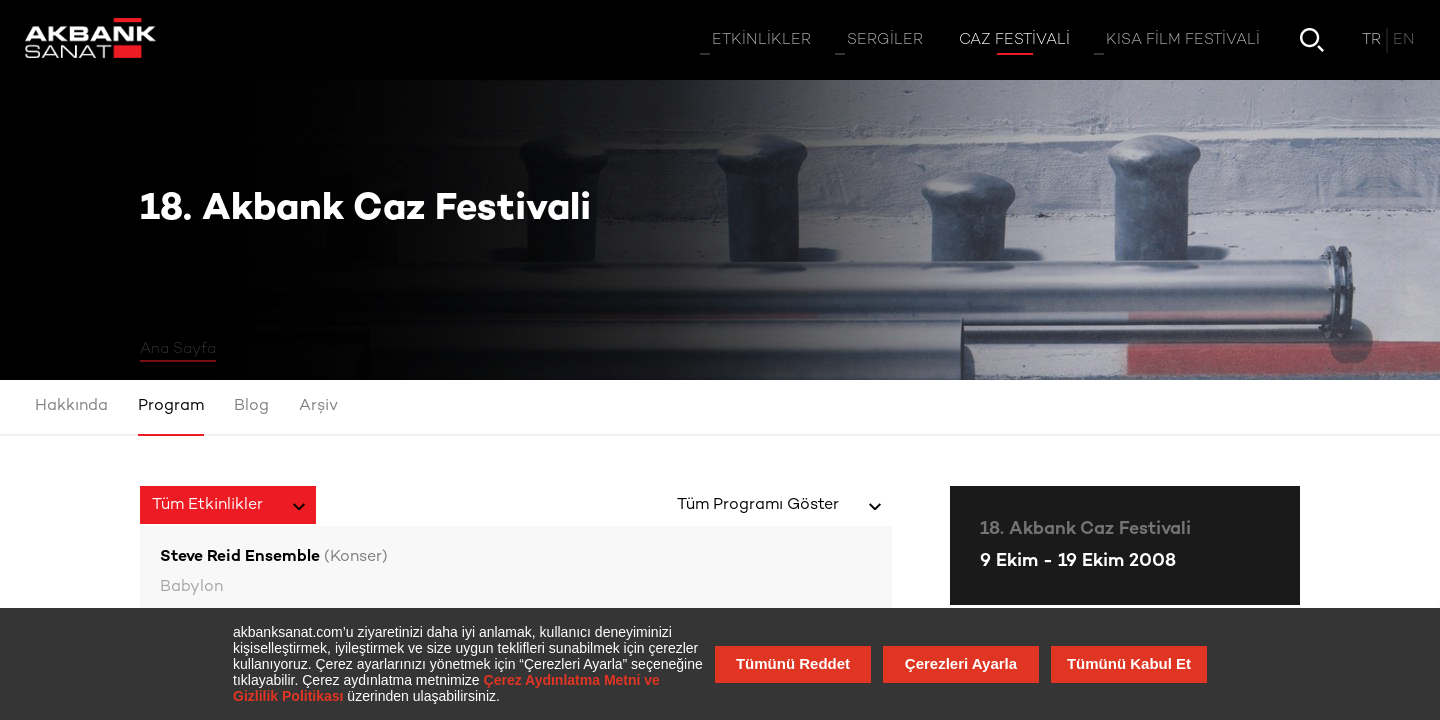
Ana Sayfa (178, 349)
